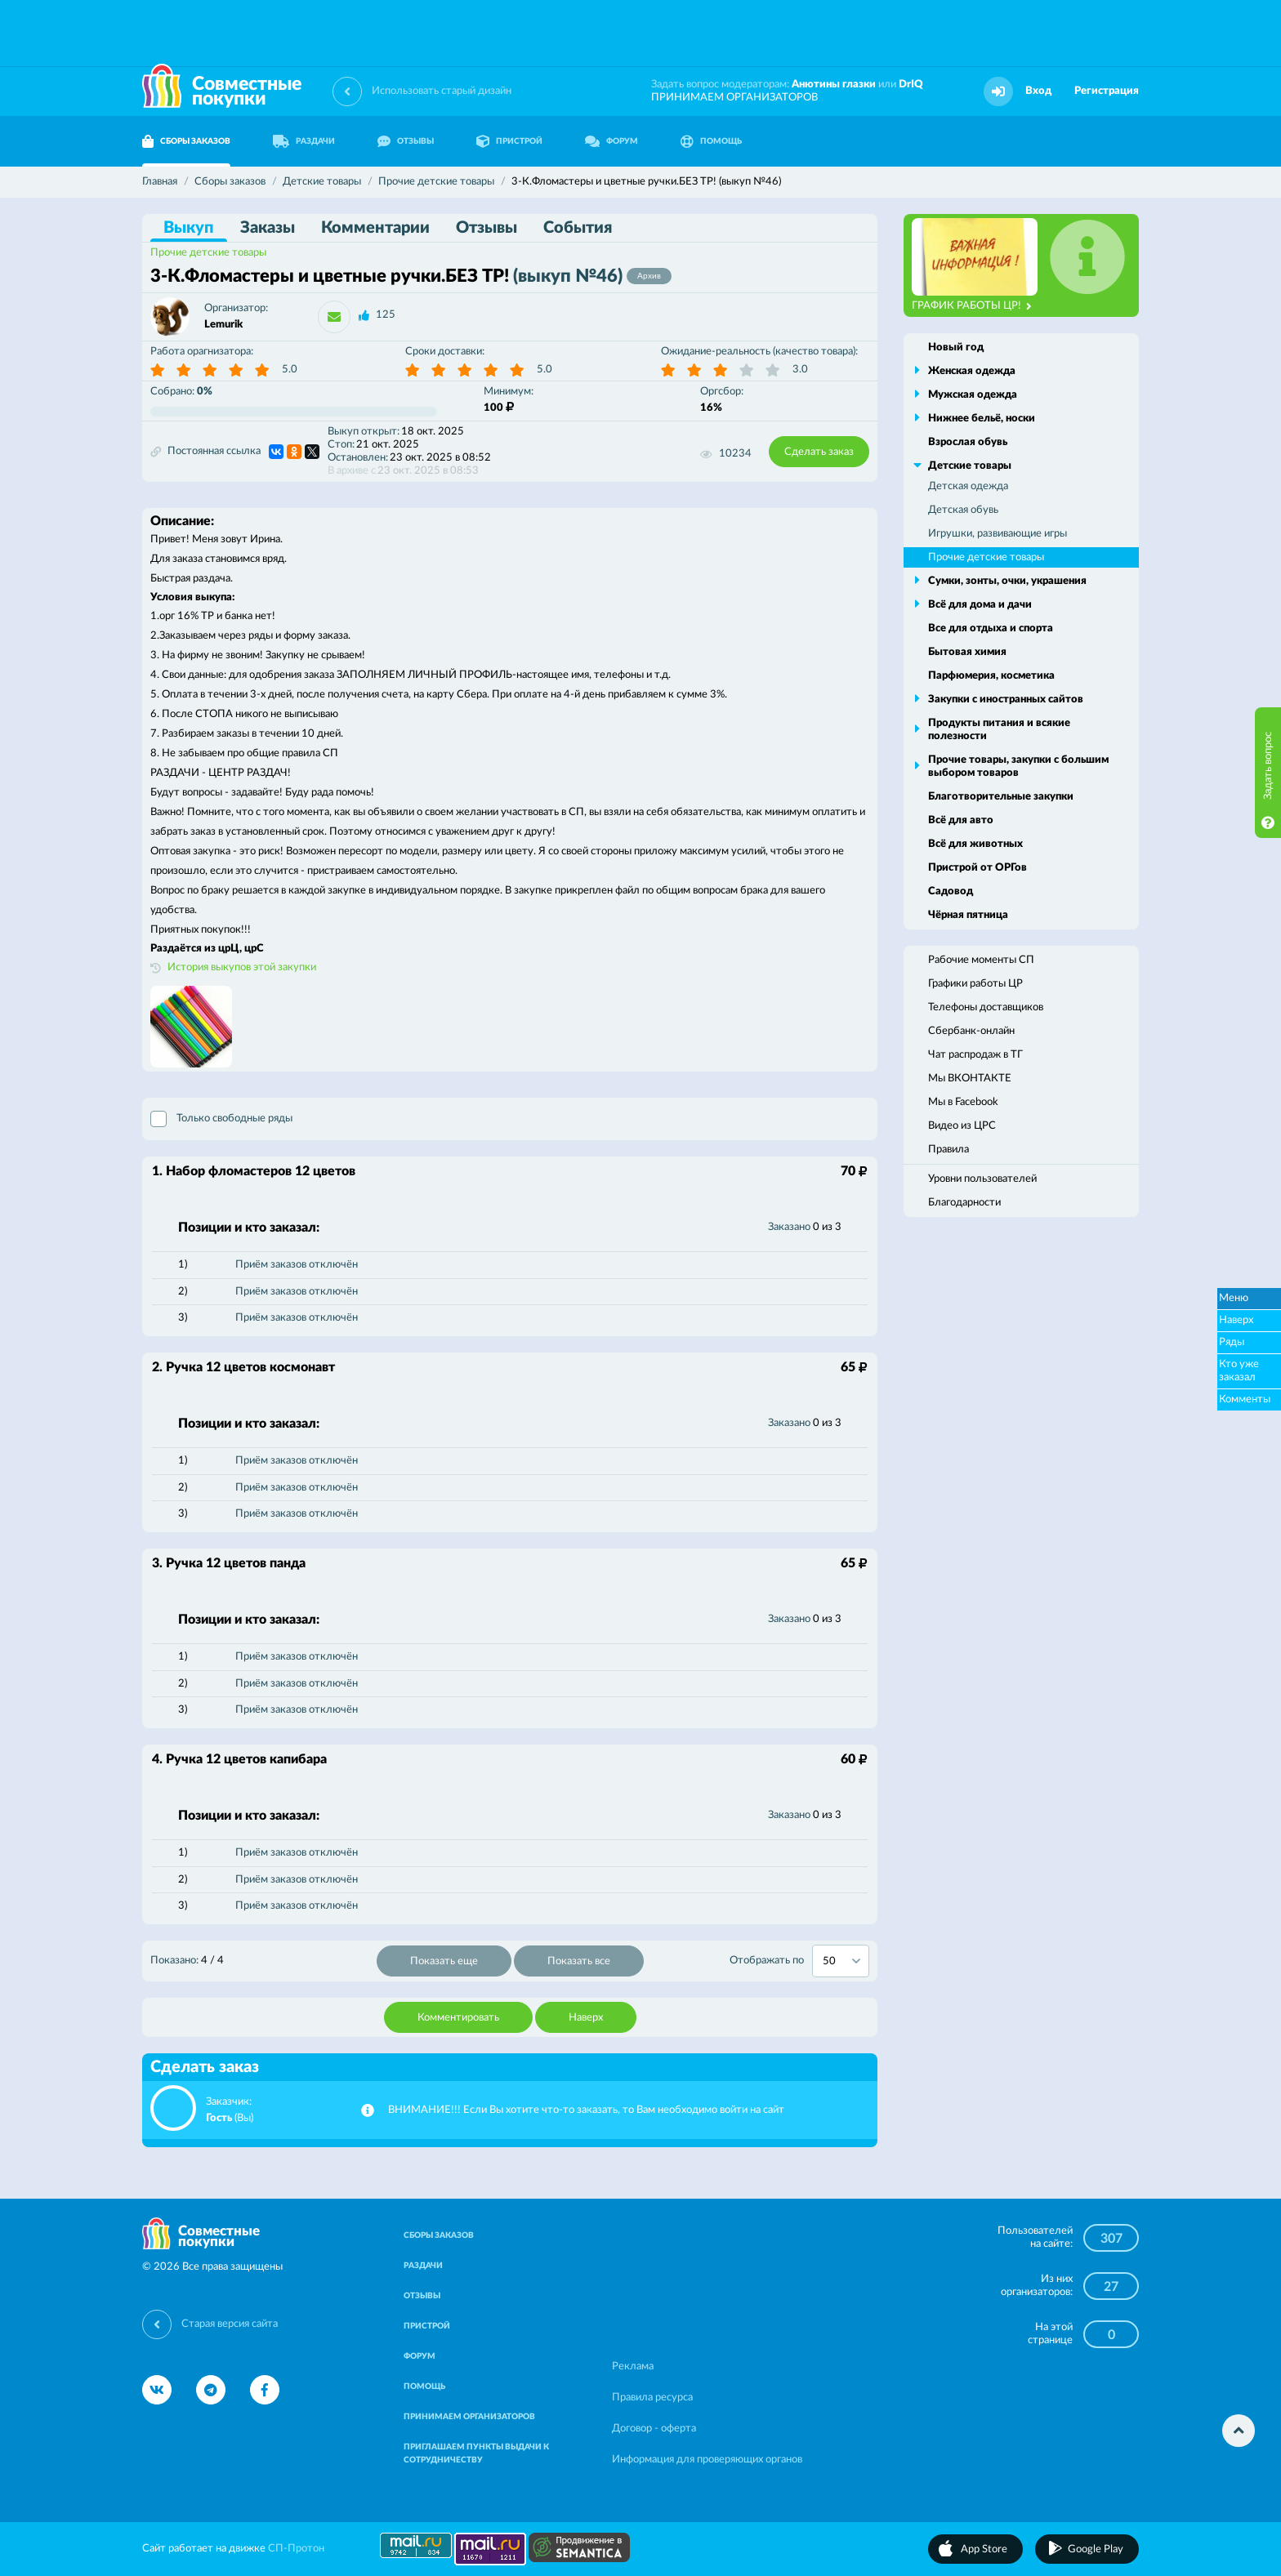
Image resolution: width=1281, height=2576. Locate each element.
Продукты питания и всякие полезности (999, 730)
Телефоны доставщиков (985, 1007)
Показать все (578, 1961)
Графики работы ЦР (975, 983)
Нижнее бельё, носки (981, 418)
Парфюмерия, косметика (991, 676)
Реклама (633, 2366)
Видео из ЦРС (962, 1126)
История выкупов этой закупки (241, 967)
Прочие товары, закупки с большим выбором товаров (1018, 766)
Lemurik (223, 324)
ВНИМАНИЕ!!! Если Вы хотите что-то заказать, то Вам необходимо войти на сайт (586, 2110)
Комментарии (375, 228)
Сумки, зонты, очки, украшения (1007, 581)
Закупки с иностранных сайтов (1005, 699)
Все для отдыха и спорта (990, 628)
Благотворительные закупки (1000, 796)
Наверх (586, 2017)
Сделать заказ (819, 452)
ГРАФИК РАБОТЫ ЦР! (972, 306)
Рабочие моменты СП (981, 960)
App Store (984, 2549)
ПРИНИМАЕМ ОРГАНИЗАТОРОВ (734, 97)
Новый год (956, 347)
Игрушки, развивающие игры (997, 533)
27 (1111, 2286)
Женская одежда (971, 371)
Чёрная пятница (968, 915)
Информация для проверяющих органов (707, 2459)
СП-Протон (296, 2548)
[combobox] (840, 1961)
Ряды (1231, 1342)
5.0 (289, 369)
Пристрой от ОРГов (977, 867)
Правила (948, 1149)
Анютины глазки (834, 84)
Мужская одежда (972, 395)
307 (1111, 2238)
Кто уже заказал (1239, 1371)
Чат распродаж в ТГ (975, 1055)
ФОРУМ (611, 141)
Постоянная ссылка (205, 451)
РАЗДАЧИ (304, 141)
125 (385, 315)
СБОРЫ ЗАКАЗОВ (186, 141)
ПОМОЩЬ (711, 141)
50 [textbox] (829, 1961)
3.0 (800, 369)
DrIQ (911, 84)
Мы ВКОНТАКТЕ (969, 1078)
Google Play (1095, 2549)
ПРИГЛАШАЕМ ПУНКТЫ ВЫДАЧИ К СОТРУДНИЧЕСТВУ (476, 2453)
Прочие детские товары (208, 252)
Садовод (950, 891)
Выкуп (188, 228)
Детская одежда (968, 486)
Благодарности (964, 1202)
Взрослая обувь (967, 442)
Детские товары (969, 466)
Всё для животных (975, 844)
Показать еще (444, 1961)
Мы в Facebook (963, 1102)
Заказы (267, 228)
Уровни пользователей (982, 1179)
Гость (219, 2118)
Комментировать (458, 2017)
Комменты (1244, 1399)
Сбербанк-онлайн (971, 1031)
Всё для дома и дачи (980, 604)
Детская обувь (963, 510)
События (577, 228)
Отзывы (486, 228)
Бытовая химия (967, 652)
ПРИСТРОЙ (509, 141)
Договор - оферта (654, 2428)
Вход (1038, 91)
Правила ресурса (652, 2397)
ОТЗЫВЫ (405, 141)
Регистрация (1106, 91)
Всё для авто (960, 820)
